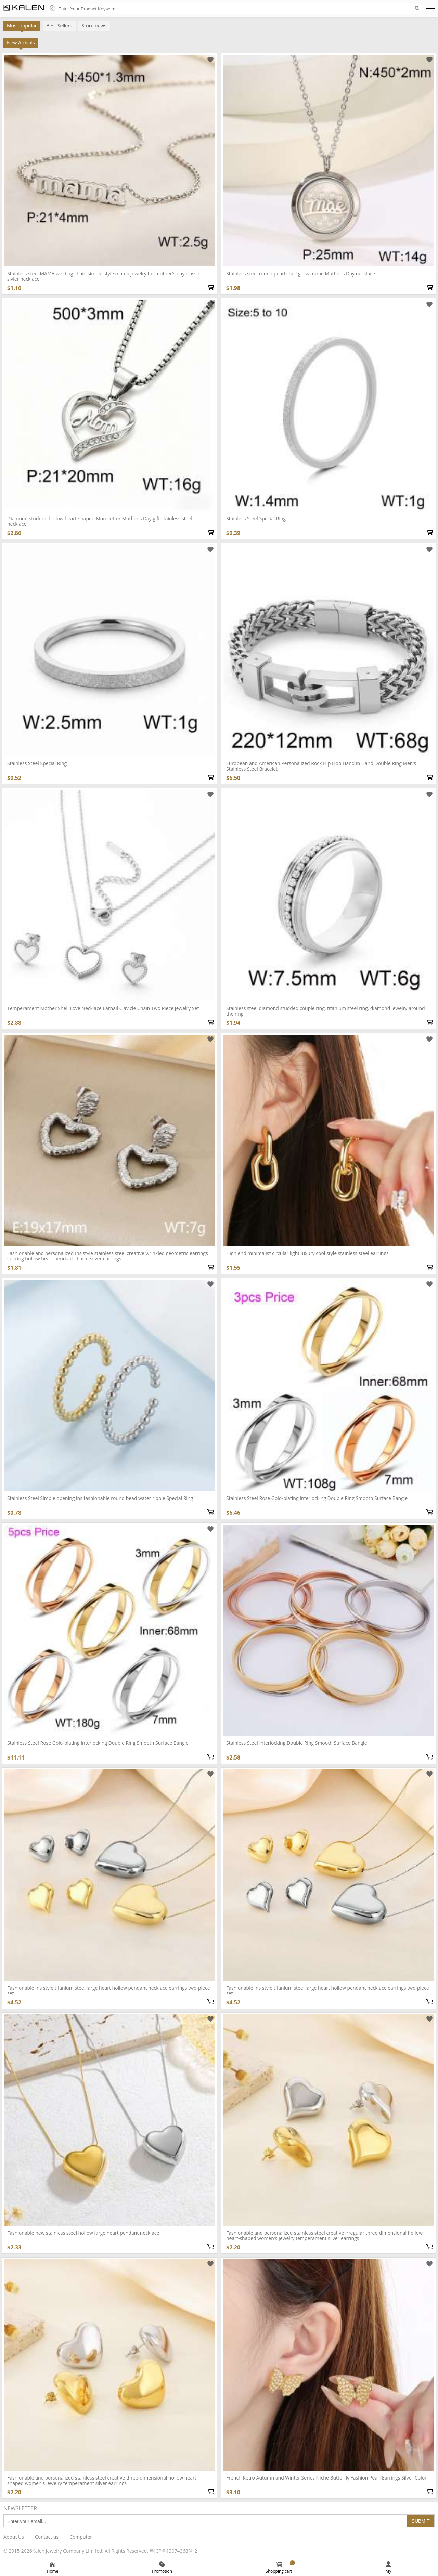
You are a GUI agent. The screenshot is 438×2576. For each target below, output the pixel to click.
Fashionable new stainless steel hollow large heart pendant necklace (83, 2233)
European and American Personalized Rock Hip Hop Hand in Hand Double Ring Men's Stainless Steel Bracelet (321, 766)
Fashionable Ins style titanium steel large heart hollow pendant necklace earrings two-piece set (108, 1991)
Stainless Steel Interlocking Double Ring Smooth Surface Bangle (296, 1743)
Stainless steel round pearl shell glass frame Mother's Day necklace (300, 273)
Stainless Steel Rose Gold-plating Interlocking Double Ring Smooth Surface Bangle (98, 1743)
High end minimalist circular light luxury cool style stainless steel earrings (307, 1253)
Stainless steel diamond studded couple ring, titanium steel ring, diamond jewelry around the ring (325, 1011)
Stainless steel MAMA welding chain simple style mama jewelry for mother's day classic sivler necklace (103, 276)
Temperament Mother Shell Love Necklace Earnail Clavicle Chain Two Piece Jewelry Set (103, 1008)
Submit (421, 2521)
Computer (80, 2537)
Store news (94, 25)
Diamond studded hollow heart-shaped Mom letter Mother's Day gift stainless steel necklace (99, 521)
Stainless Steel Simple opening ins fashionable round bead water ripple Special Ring (100, 1498)
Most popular (22, 26)
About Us (13, 2537)
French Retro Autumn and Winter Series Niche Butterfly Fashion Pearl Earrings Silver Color (326, 2477)
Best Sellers (59, 25)
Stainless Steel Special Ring (37, 763)
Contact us (47, 2537)
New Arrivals (21, 43)
